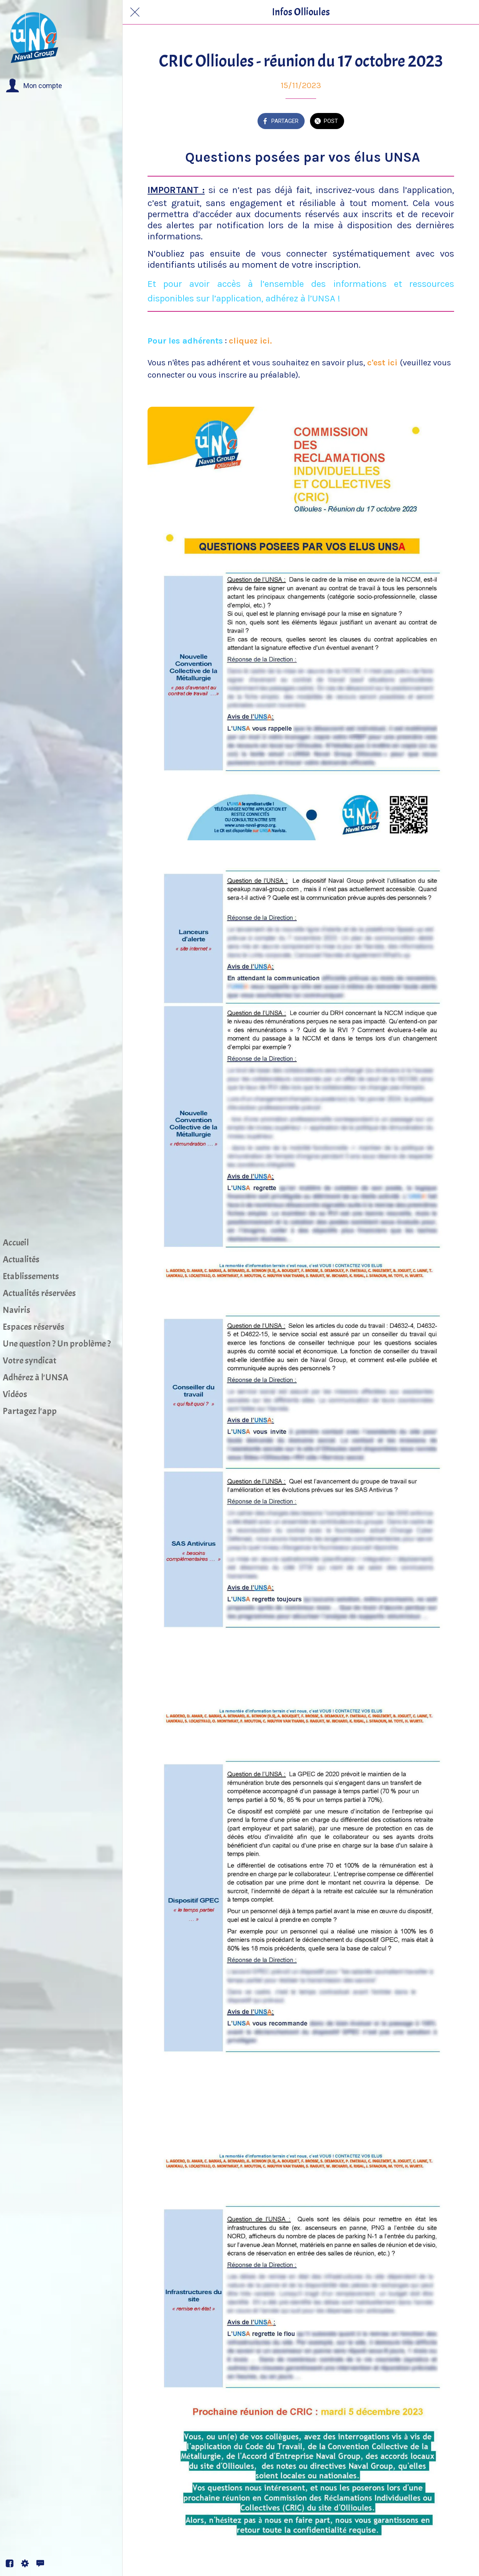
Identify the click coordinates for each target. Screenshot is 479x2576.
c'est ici (383, 363)
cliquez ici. (250, 341)
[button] (34, 85)
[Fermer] (134, 12)
